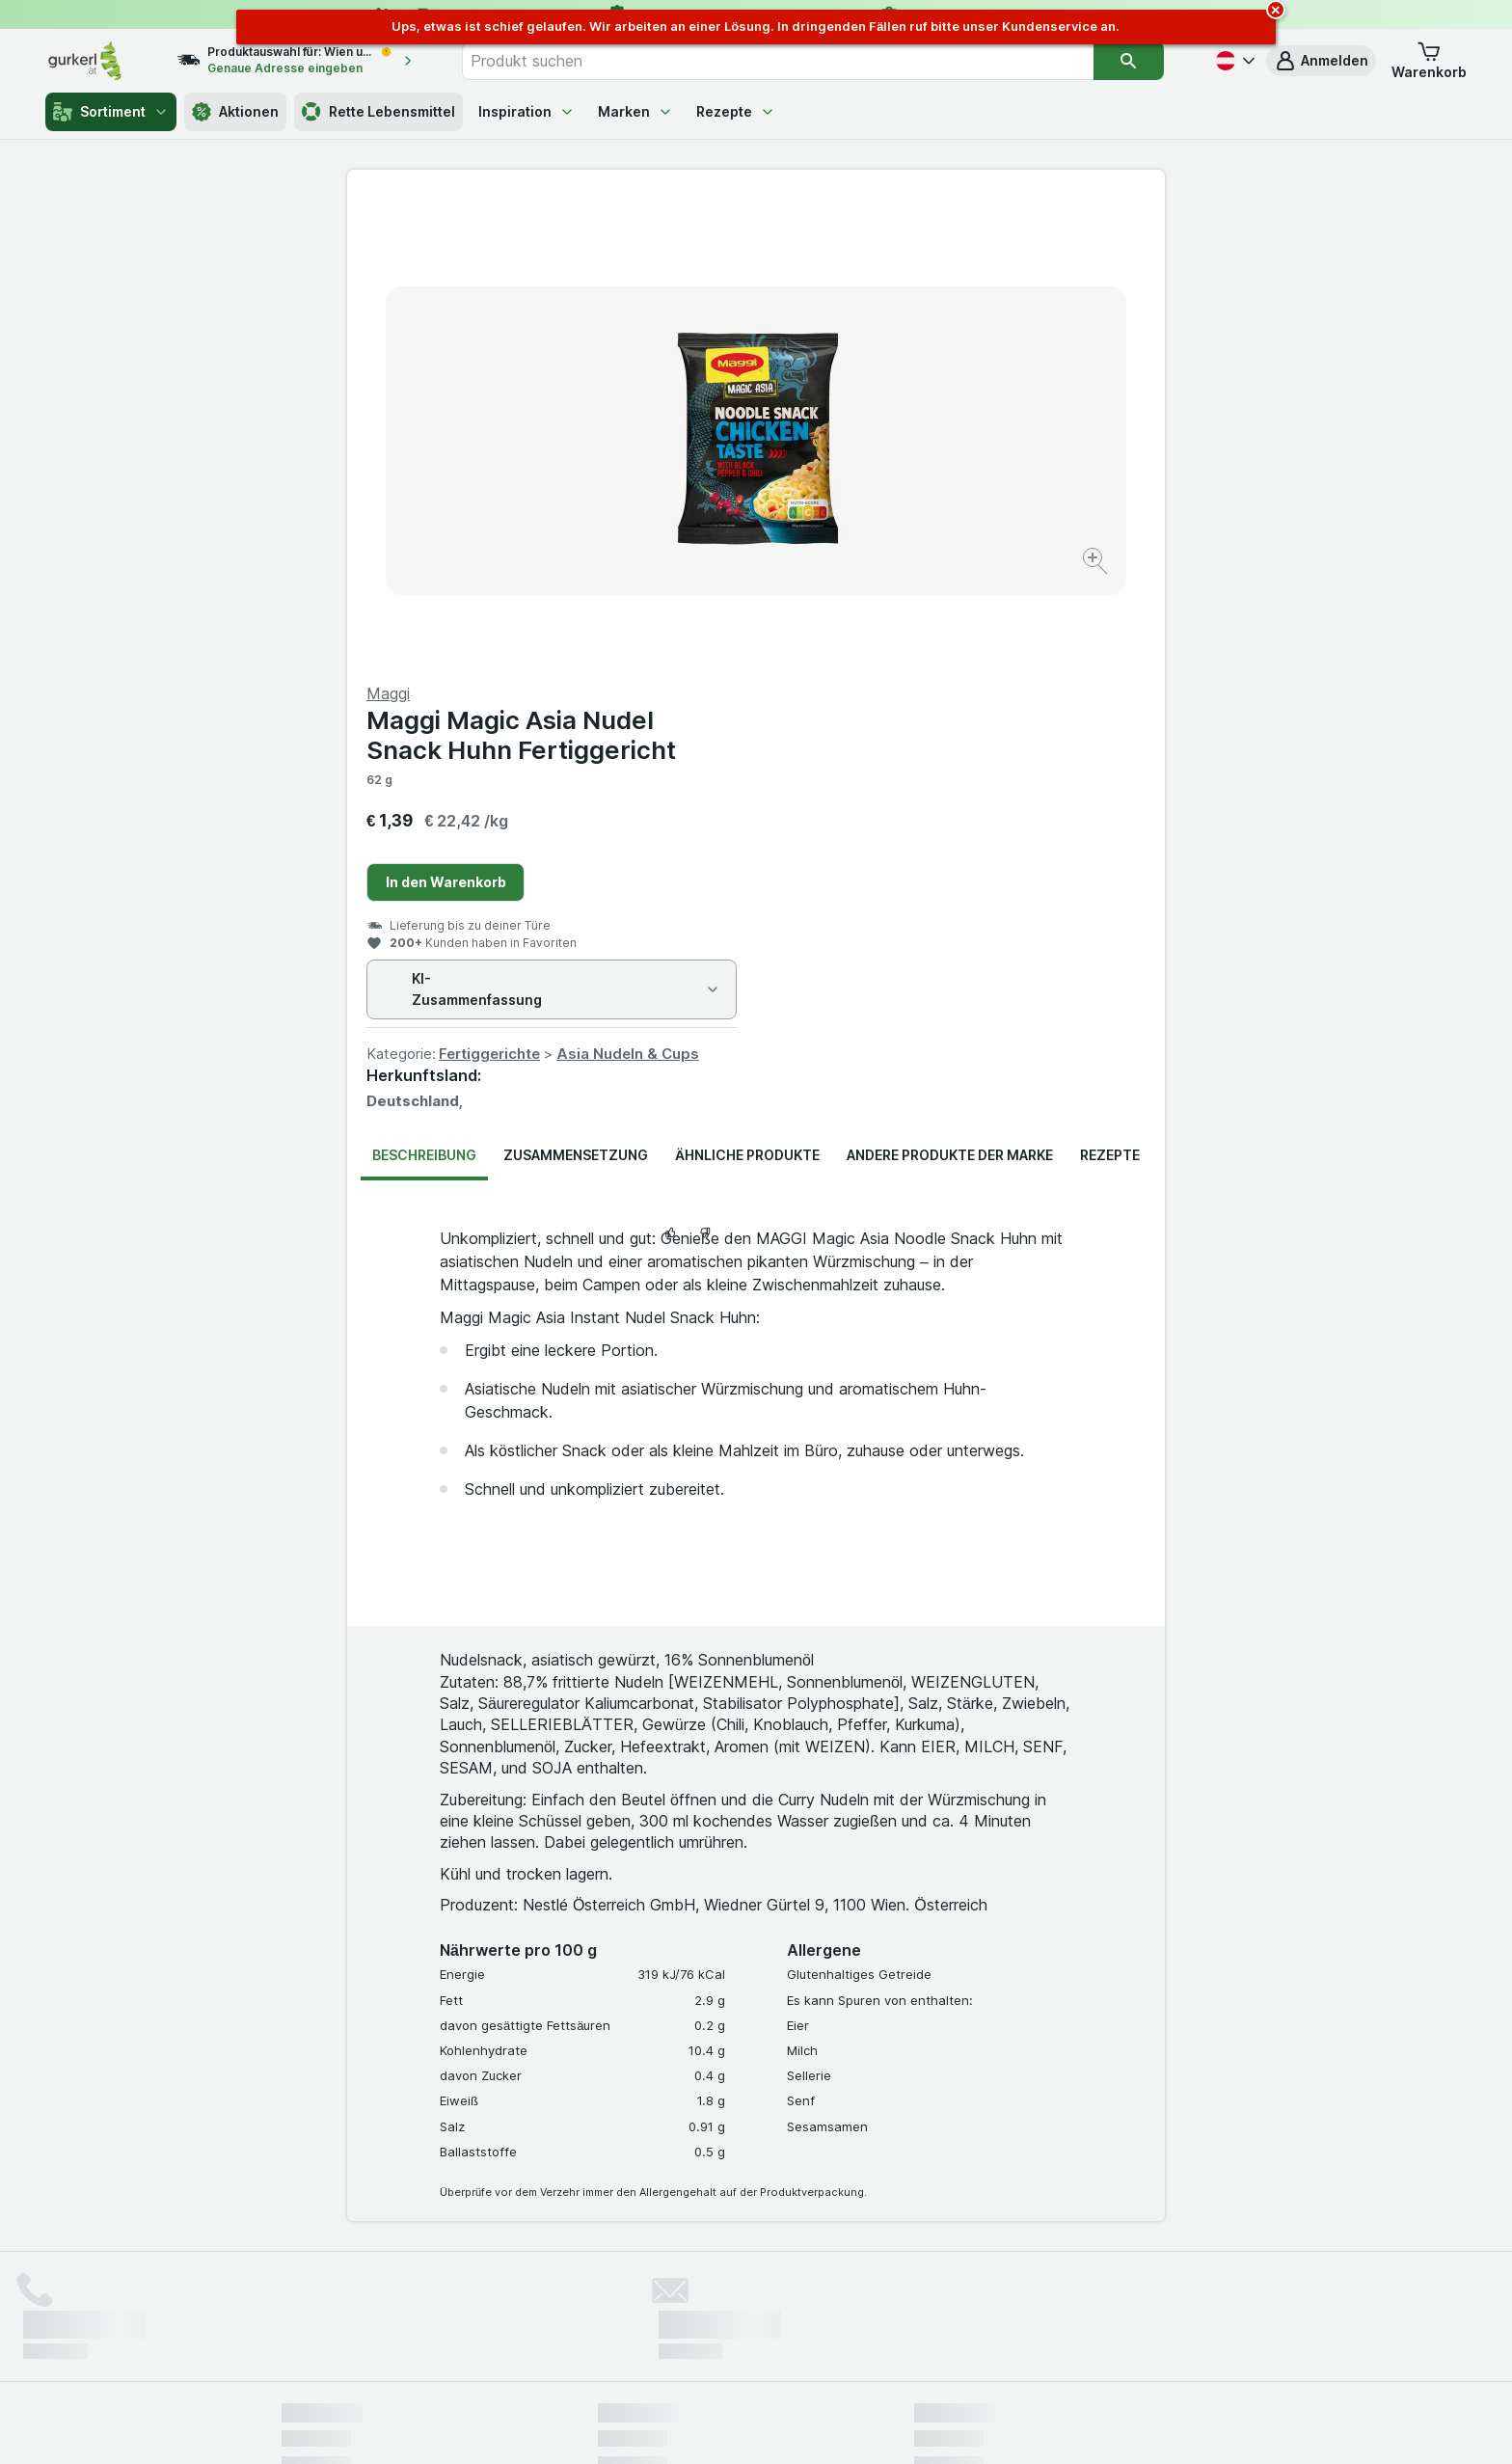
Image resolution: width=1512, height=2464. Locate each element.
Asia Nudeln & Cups (1036, 590)
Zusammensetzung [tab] (575, 691)
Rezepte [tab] (1110, 691)
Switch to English (792, 2346)
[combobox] (778, 60)
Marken (635, 111)
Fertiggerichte (898, 590)
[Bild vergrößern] (688, 502)
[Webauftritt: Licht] (746, 2425)
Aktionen (235, 112)
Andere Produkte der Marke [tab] (950, 691)
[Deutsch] (1233, 60)
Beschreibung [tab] (424, 691)
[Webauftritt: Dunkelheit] (843, 2425)
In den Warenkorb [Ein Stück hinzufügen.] (855, 418)
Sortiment (111, 112)
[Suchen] (1128, 60)
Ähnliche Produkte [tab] (747, 691)
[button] (1321, 60)
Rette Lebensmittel (378, 112)
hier (604, 2298)
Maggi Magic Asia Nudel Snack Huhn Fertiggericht (930, 271)
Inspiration (526, 111)
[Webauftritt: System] (659, 2425)
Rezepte (735, 111)
